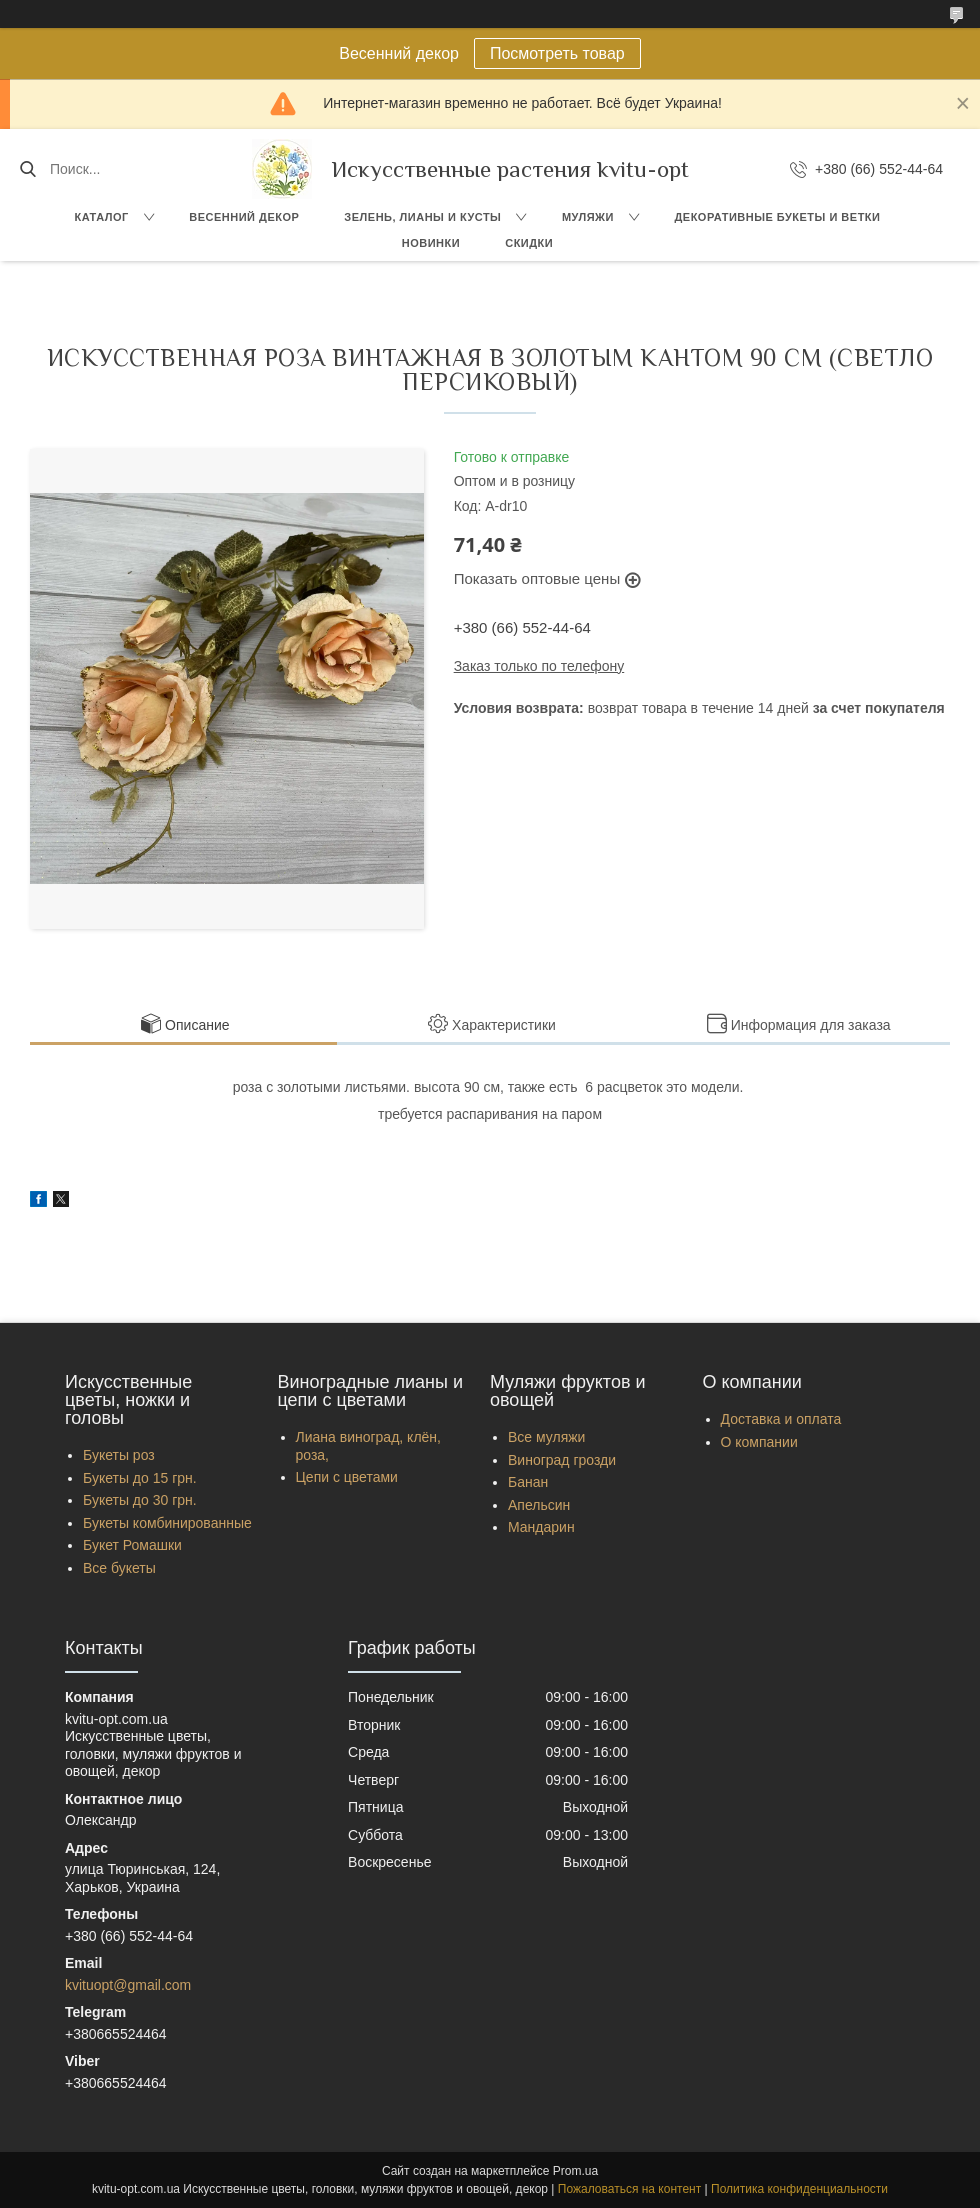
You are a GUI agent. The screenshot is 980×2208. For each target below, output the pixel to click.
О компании (759, 1442)
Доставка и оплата (781, 1419)
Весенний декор (244, 217)
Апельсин (539, 1505)
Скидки (529, 243)
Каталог (102, 217)
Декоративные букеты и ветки (777, 217)
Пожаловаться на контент (629, 2189)
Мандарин (541, 1527)
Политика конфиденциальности (799, 2189)
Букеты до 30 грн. (140, 1500)
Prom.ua (575, 2171)
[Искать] (27, 169)
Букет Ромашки (132, 1545)
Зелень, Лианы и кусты (422, 217)
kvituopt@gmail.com (128, 1985)
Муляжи (588, 217)
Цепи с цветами (347, 1477)
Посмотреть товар (557, 53)
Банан (528, 1482)
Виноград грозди (562, 1460)
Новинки (431, 243)
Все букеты (119, 1568)
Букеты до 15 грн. (140, 1478)
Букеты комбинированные (167, 1523)
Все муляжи (546, 1437)
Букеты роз (119, 1455)
